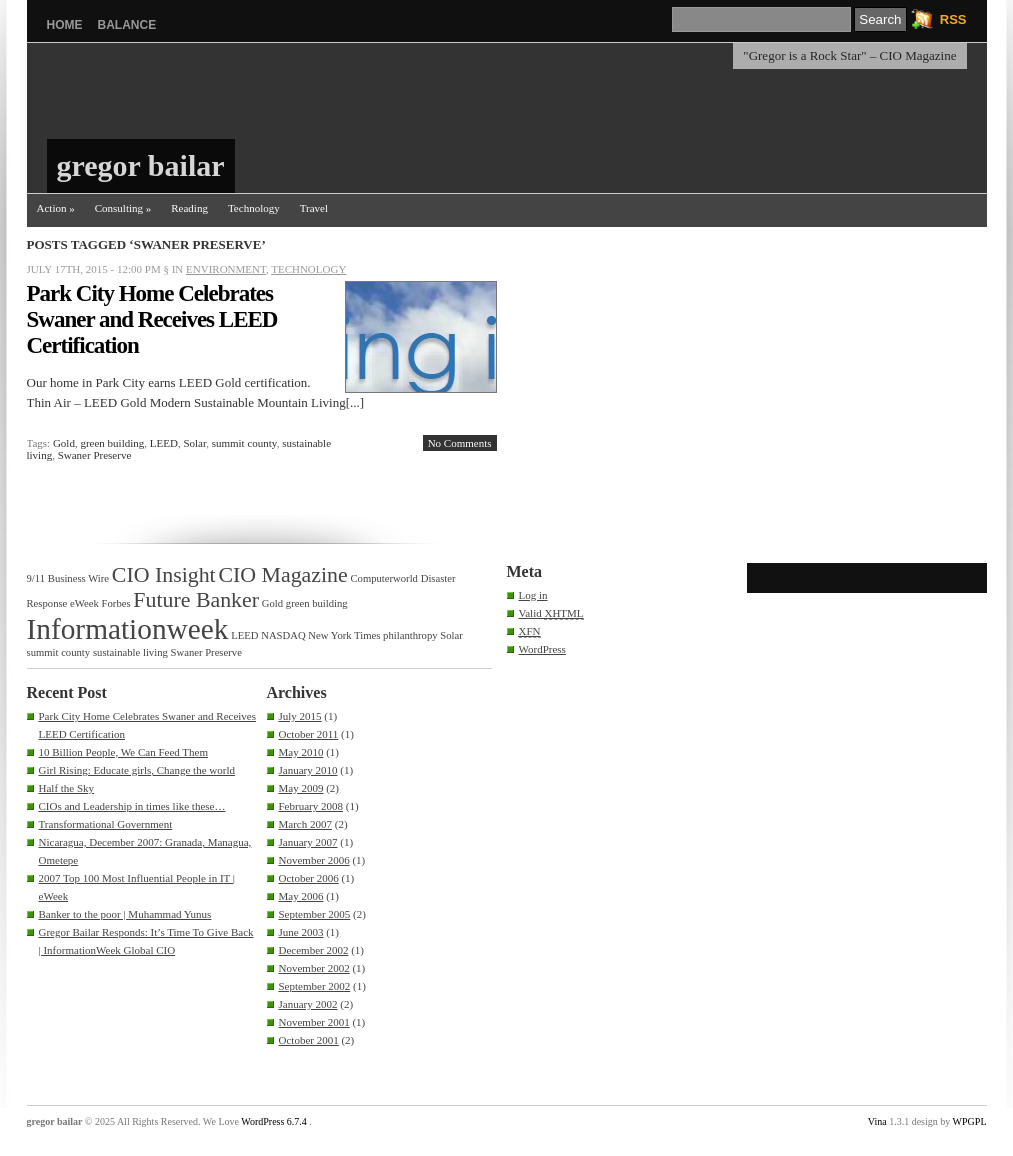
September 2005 (315, 914)
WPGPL (970, 1121)
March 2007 (305, 824)
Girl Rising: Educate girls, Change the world (137, 770)
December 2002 (314, 950)
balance (127, 25)
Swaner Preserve (95, 455)
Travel (314, 208)
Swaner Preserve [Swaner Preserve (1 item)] (206, 652)
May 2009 (301, 788)
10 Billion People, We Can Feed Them (124, 752)
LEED (164, 443)
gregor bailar (141, 165)
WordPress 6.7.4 (274, 1121)
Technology (254, 208)
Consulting (123, 208)
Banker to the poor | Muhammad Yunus (125, 914)
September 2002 (315, 986)
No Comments (460, 443)
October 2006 (309, 878)
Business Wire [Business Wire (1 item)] (78, 578)
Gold (64, 443)
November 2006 (314, 860)
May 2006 (301, 896)
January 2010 (308, 770)
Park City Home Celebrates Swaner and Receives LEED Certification (152, 319)
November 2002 (314, 968)
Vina (877, 1121)
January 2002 (308, 1004)
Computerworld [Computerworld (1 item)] (383, 578)
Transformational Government (106, 824)
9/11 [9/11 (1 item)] (36, 578)
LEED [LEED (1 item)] (244, 635)
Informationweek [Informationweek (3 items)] (128, 629)
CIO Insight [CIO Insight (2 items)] (164, 575)
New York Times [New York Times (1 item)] (344, 635)
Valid (551, 613)
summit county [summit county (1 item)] (59, 652)
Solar (194, 443)
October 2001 (309, 1040)
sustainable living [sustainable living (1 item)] (130, 652)
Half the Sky (67, 788)
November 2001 (314, 1022)
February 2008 (311, 806)
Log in (533, 595)
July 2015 (300, 716)
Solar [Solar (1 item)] (451, 635)
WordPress (542, 649)
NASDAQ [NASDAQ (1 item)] (283, 635)
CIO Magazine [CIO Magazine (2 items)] (282, 575)
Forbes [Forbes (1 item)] (116, 603)
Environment (226, 269)
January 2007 (308, 842)
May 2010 (301, 752)
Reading (189, 208)
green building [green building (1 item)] (317, 603)
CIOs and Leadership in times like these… (132, 806)
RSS (953, 19)
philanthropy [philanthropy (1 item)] (410, 635)
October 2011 (309, 734)
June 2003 (301, 932)
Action (56, 208)
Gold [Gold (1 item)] (272, 603)
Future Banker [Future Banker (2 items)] (196, 600)
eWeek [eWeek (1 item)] (84, 603)
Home (65, 25)
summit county (244, 443)
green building (112, 443)
